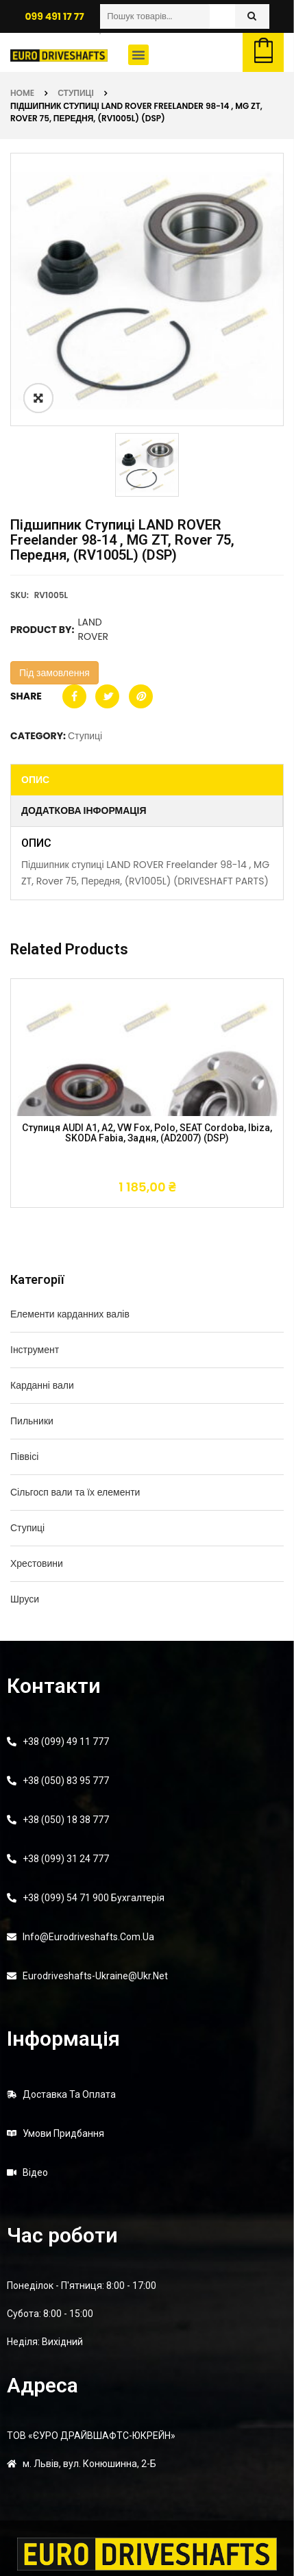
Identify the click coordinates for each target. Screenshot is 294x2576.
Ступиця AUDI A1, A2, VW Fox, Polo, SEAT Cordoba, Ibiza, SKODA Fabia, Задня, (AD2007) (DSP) (147, 1133)
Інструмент (34, 1350)
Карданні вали (42, 1385)
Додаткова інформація (84, 810)
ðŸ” (38, 398)
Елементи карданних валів (70, 1314)
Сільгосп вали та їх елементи (75, 1492)
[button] (138, 55)
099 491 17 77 (54, 16)
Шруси (24, 1599)
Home (22, 93)
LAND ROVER (92, 629)
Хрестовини (36, 1563)
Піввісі (24, 1456)
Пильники (31, 1421)
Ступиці (76, 93)
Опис (35, 780)
